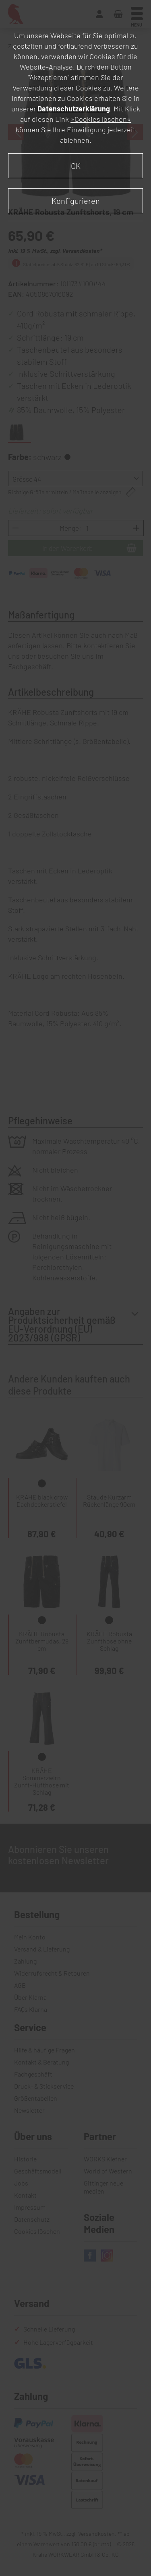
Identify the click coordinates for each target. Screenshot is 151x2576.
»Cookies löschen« (100, 119)
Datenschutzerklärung (73, 108)
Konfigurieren (76, 200)
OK (76, 166)
